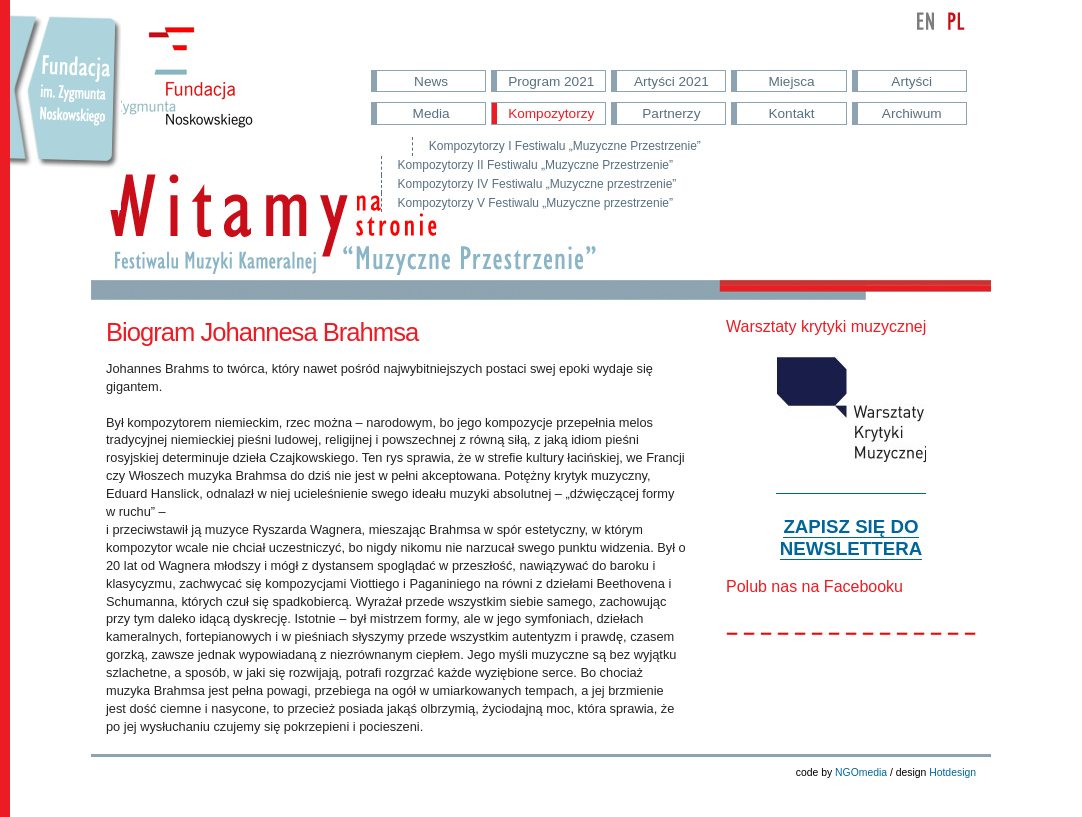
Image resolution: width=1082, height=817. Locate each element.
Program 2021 (551, 81)
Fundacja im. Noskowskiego (199, 91)
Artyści (911, 81)
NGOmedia (861, 772)
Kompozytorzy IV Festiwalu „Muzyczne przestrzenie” (537, 184)
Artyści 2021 (671, 81)
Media (431, 113)
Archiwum (912, 113)
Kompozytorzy (551, 113)
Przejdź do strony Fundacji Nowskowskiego (65, 110)
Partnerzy (671, 113)
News (431, 81)
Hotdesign (952, 772)
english (926, 21)
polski (956, 21)
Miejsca (792, 81)
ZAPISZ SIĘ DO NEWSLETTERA (851, 537)
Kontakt (791, 113)
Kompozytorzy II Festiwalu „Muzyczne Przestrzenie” (535, 165)
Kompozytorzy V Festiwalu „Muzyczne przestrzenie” (535, 203)
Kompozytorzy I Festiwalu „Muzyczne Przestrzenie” (565, 146)
